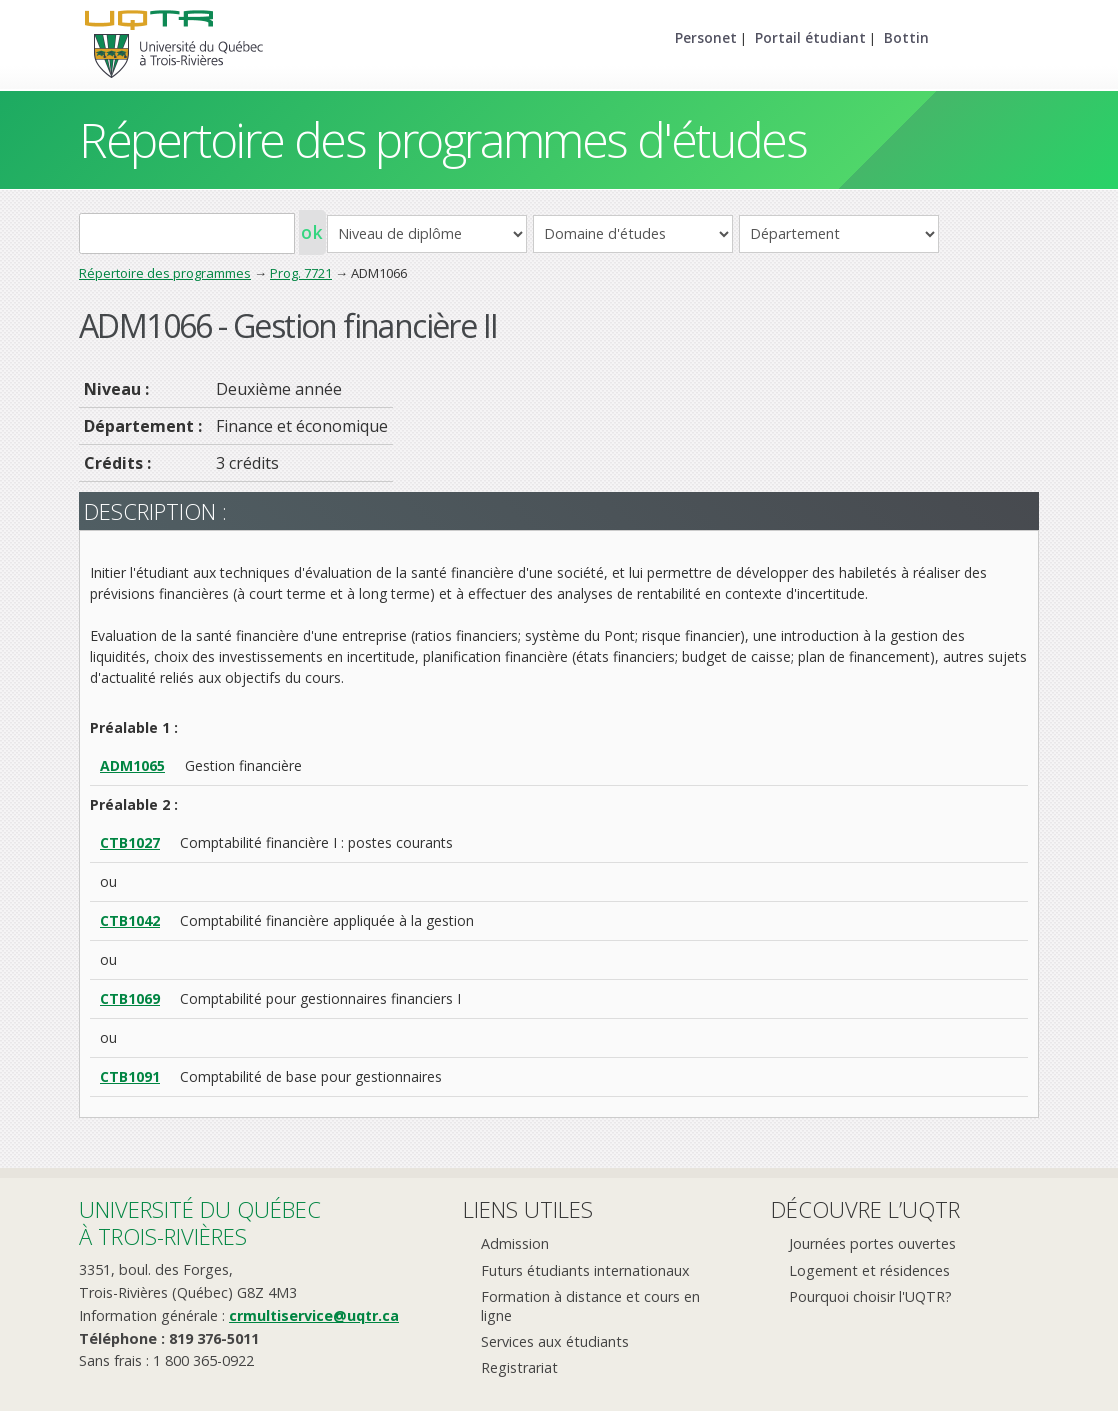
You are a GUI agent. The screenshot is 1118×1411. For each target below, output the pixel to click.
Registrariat (519, 1367)
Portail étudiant (810, 37)
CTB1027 (130, 842)
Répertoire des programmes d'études (442, 139)
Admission (515, 1243)
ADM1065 (132, 765)
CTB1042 (130, 920)
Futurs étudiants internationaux (585, 1270)
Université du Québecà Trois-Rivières (200, 1222)
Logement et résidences (869, 1270)
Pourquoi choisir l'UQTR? (870, 1296)
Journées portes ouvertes (872, 1243)
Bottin (906, 37)
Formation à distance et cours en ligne (590, 1306)
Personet (706, 37)
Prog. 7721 (301, 273)
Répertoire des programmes (165, 273)
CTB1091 (130, 1076)
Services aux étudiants (555, 1341)
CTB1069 (130, 998)
